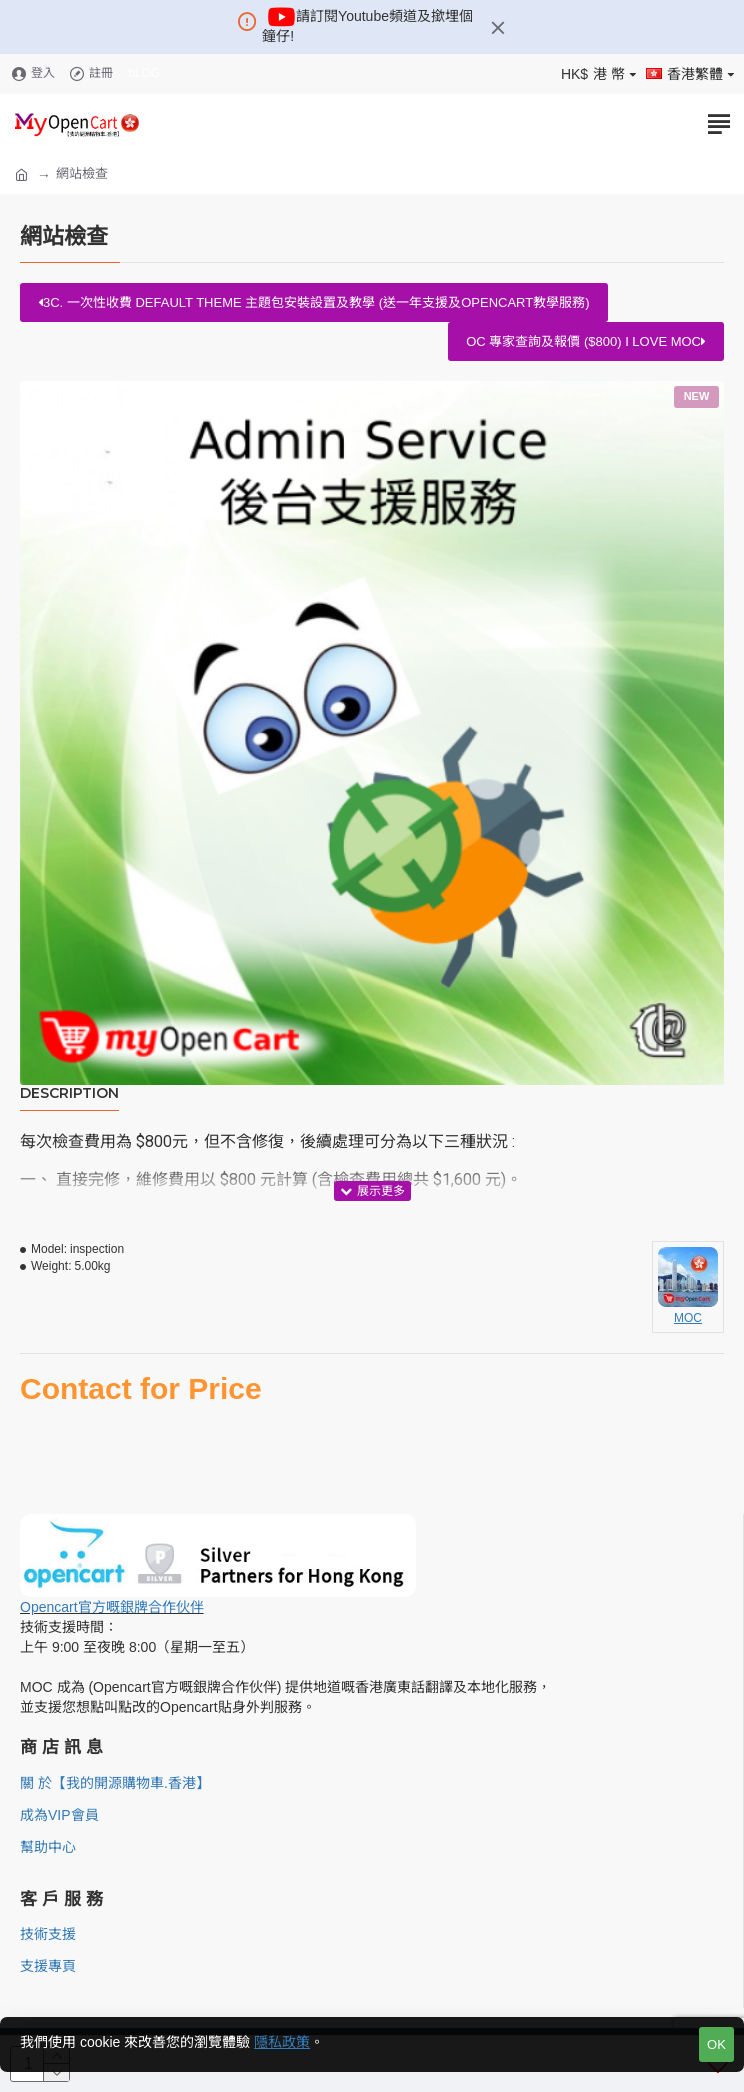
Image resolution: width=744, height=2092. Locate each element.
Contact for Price (141, 1388)
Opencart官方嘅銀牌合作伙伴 (112, 1607)
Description (69, 1093)
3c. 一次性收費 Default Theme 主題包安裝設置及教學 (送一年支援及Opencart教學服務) (314, 302)
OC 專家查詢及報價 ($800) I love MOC (586, 341)
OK (716, 2044)
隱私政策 (282, 2042)
